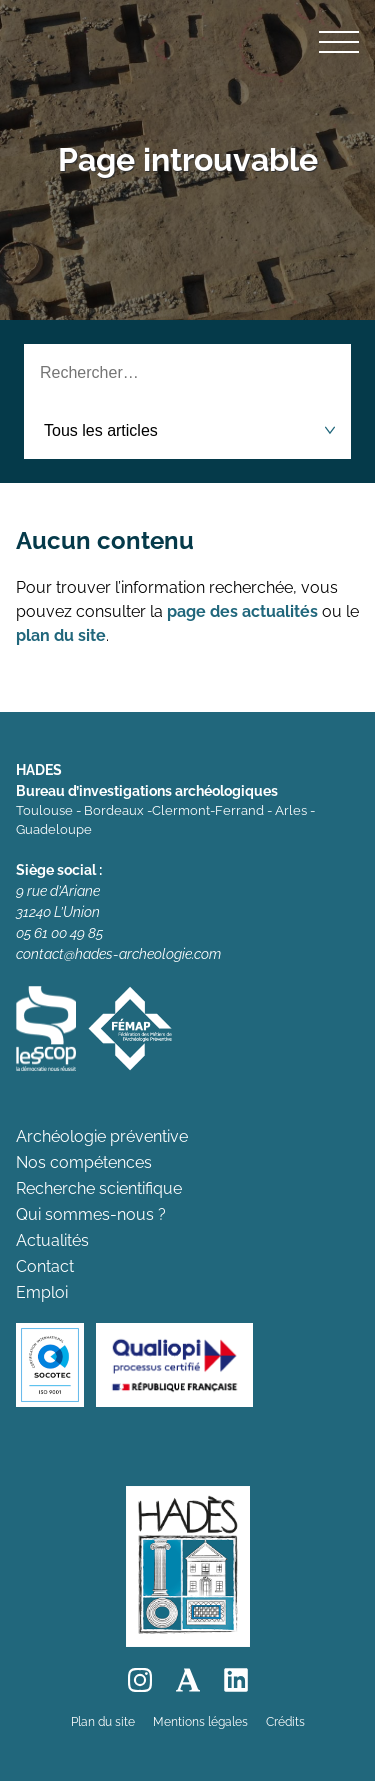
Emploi (42, 1292)
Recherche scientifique (99, 1188)
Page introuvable (188, 159)
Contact (45, 1266)
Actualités (52, 1240)
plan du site (61, 635)
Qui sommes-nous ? (91, 1214)
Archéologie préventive (102, 1136)
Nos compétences (84, 1162)
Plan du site (103, 1722)
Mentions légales (200, 1722)
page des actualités (242, 611)
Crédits (285, 1722)
